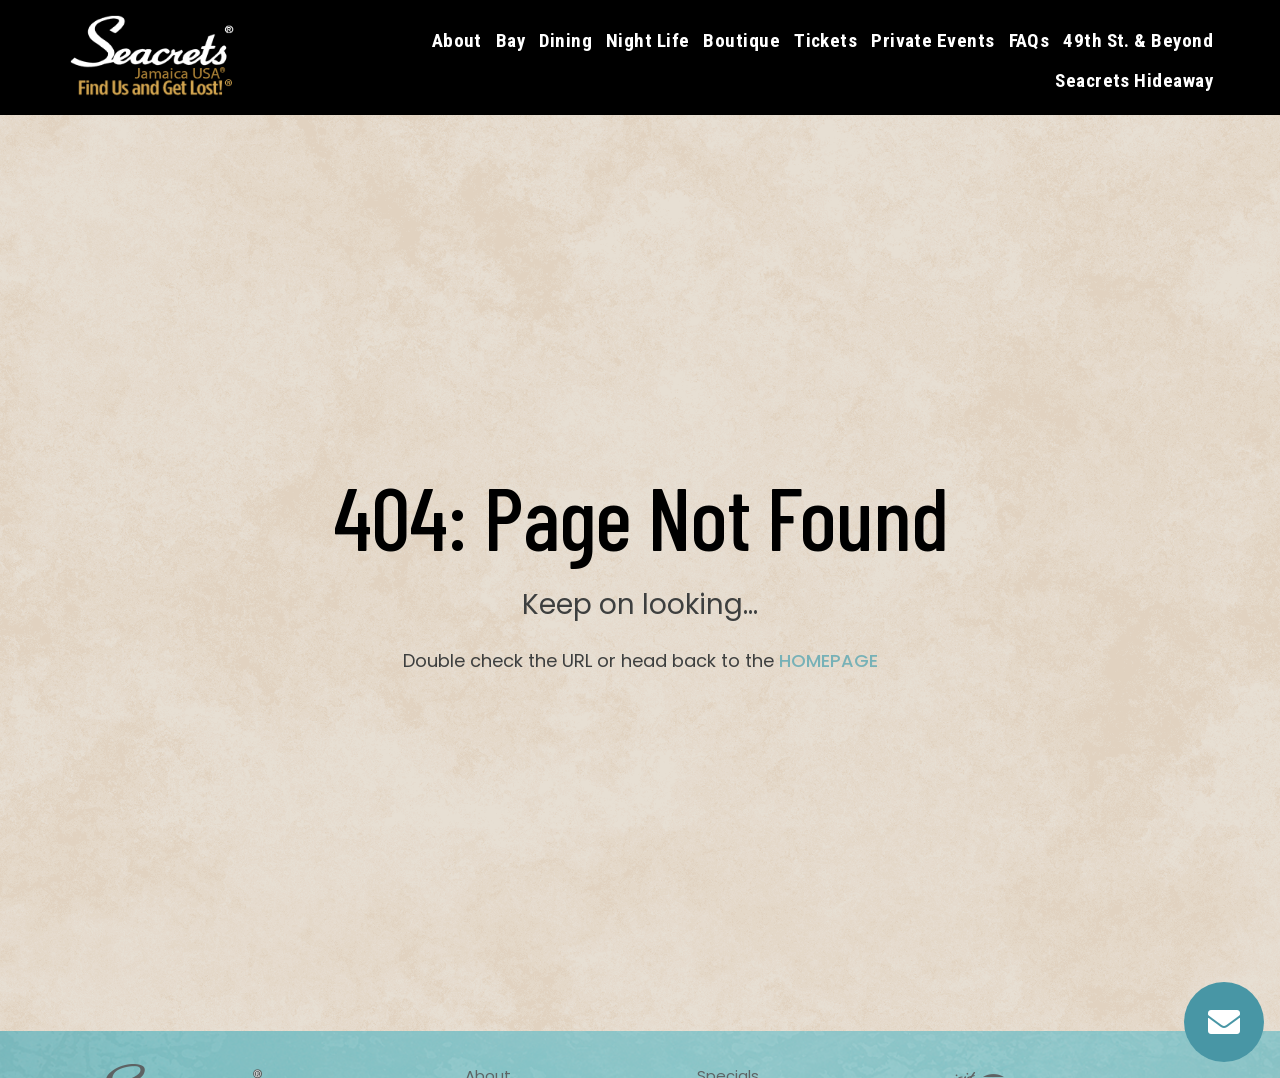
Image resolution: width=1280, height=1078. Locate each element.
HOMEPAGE (828, 660)
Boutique (741, 40)
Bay (510, 40)
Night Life (648, 40)
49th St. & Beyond (1138, 40)
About (457, 40)
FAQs (1029, 40)
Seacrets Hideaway (1134, 80)
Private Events (932, 40)
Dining (565, 40)
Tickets (825, 40)
